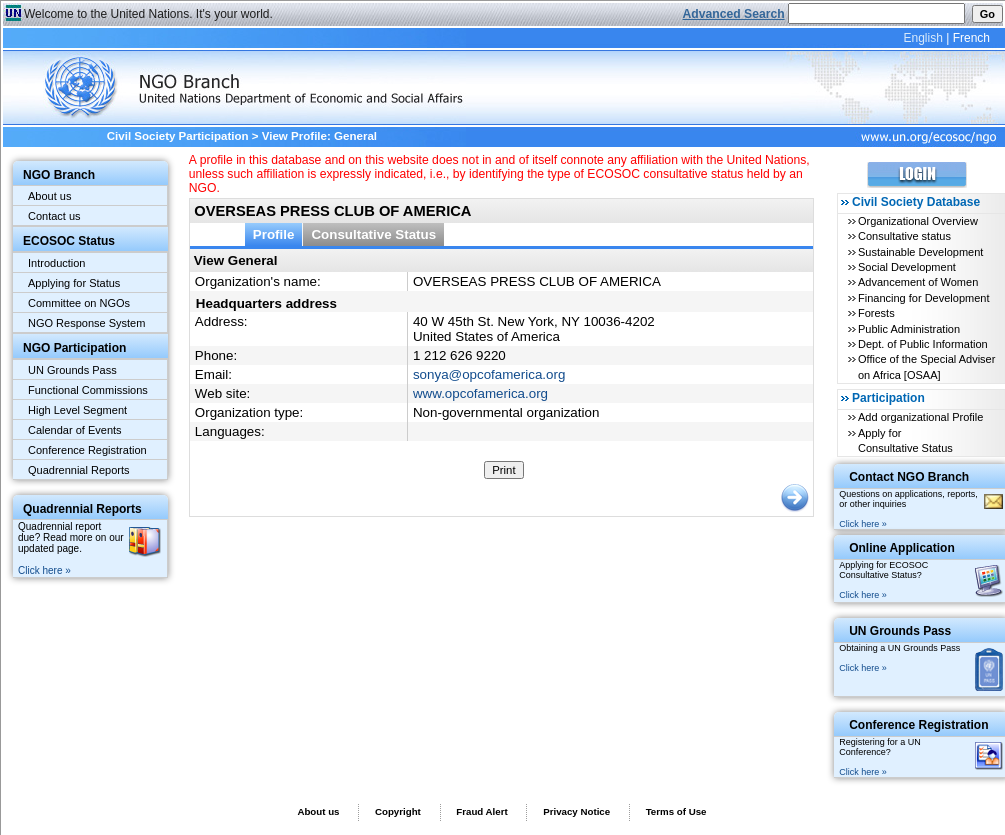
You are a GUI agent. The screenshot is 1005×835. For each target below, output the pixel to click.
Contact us (54, 216)
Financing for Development (923, 298)
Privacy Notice (576, 811)
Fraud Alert (481, 811)
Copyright (398, 811)
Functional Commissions (88, 390)
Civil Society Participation (178, 136)
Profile (274, 234)
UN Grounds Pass (72, 370)
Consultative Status (373, 234)
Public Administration (909, 329)
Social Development (907, 267)
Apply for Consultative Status (905, 440)
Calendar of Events (75, 430)
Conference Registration (87, 450)
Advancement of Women (918, 282)
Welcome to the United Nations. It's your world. (148, 14)
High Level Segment (77, 410)
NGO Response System (86, 323)
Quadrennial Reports (79, 470)
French (971, 38)
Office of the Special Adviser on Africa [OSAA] (926, 366)
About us (49, 196)
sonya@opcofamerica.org (489, 374)
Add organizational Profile (920, 417)
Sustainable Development (920, 252)
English (922, 38)
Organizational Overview (918, 221)
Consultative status (904, 236)
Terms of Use (676, 811)
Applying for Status (74, 283)
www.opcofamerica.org (480, 393)
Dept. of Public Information (923, 344)
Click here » (44, 570)
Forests (876, 313)
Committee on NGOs (79, 303)
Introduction (56, 263)
